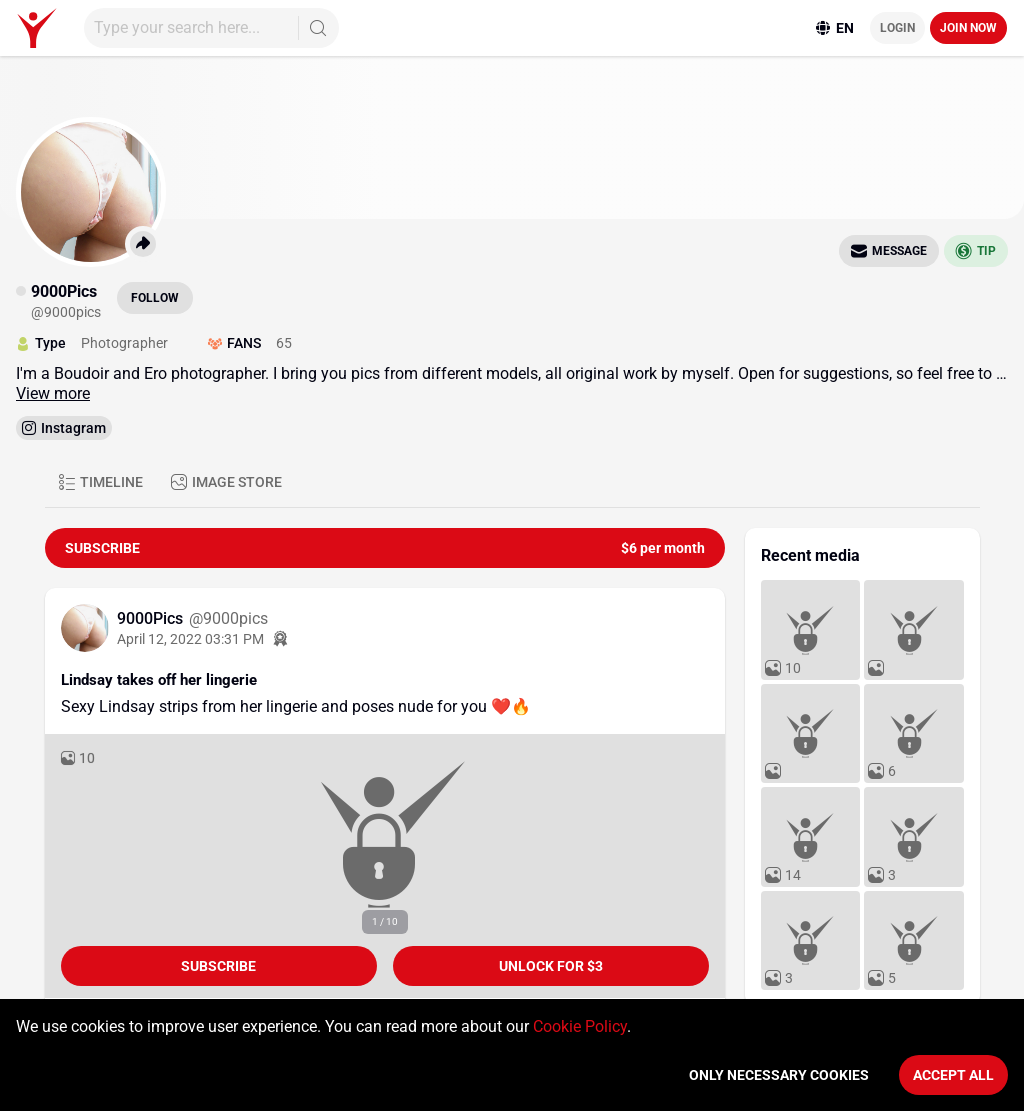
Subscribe (218, 966)
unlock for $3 (551, 966)
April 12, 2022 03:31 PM (190, 639)
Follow (155, 298)
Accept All (953, 1075)
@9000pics (228, 618)
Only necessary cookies (779, 1075)
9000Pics (152, 618)
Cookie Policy (580, 1026)
